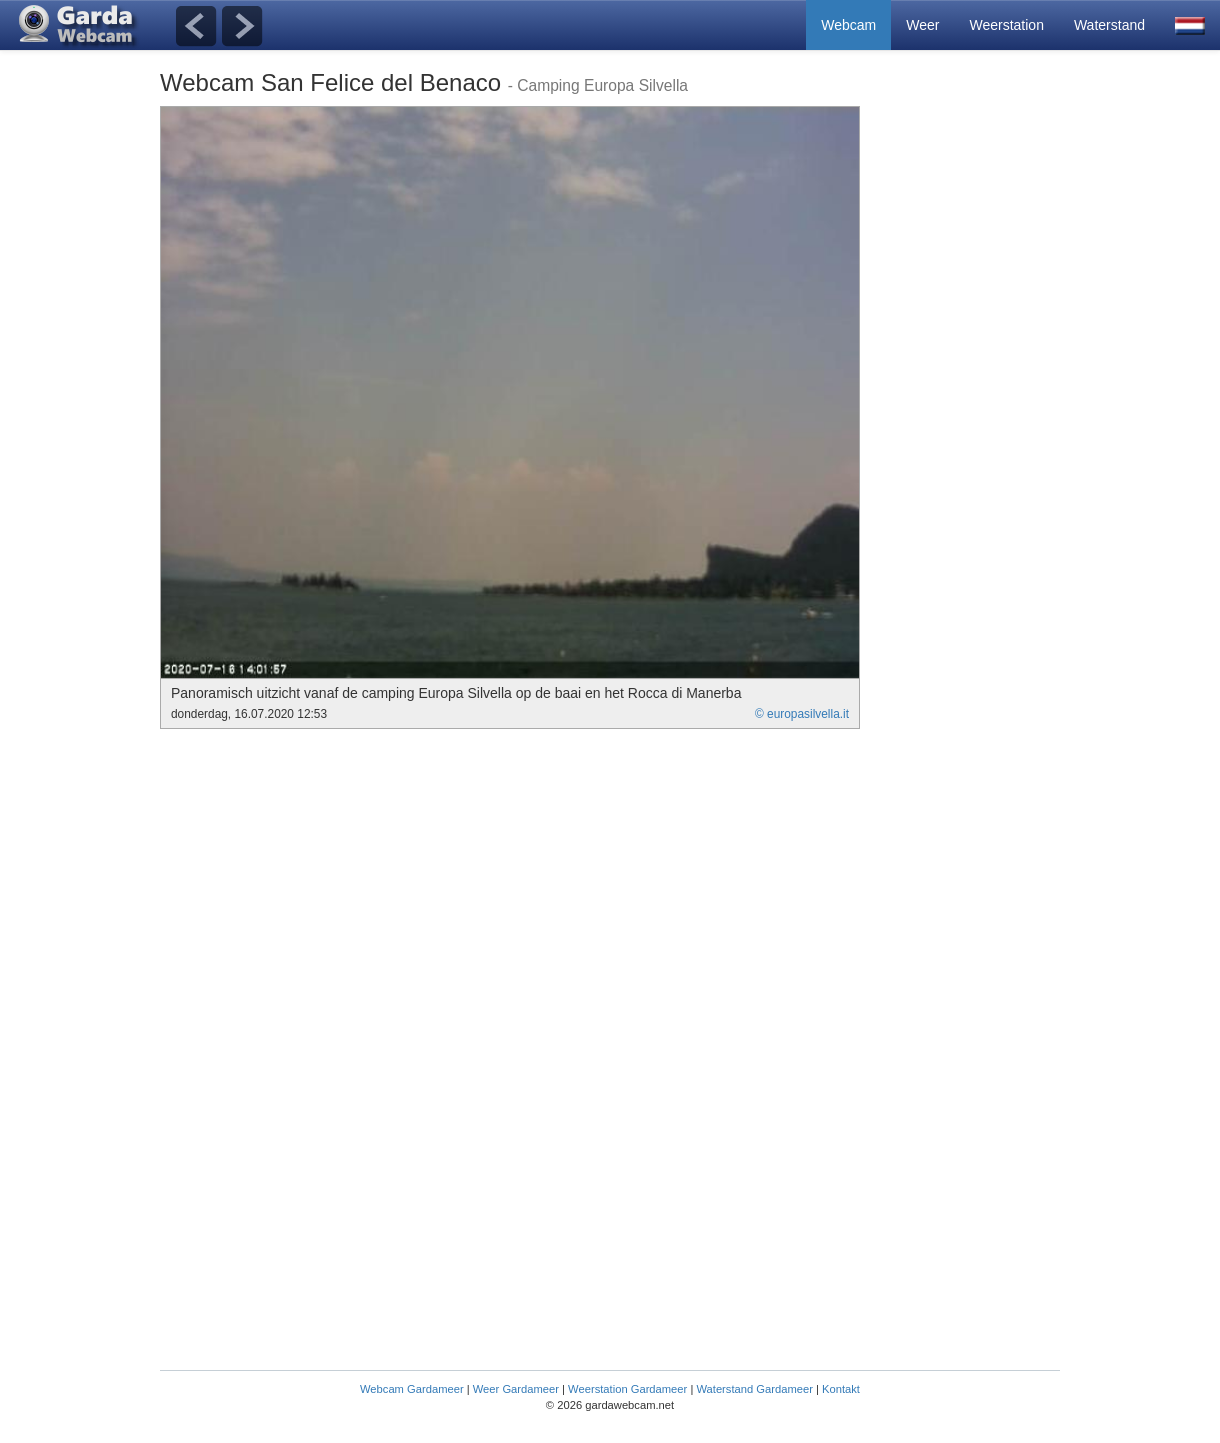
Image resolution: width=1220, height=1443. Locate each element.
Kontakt (841, 1389)
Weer (922, 25)
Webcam (848, 25)
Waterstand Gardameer (754, 1389)
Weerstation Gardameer (627, 1389)
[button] (1190, 25)
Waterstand (1109, 25)
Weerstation (1006, 25)
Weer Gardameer (516, 1389)
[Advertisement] (980, 406)
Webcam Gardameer (412, 1389)
